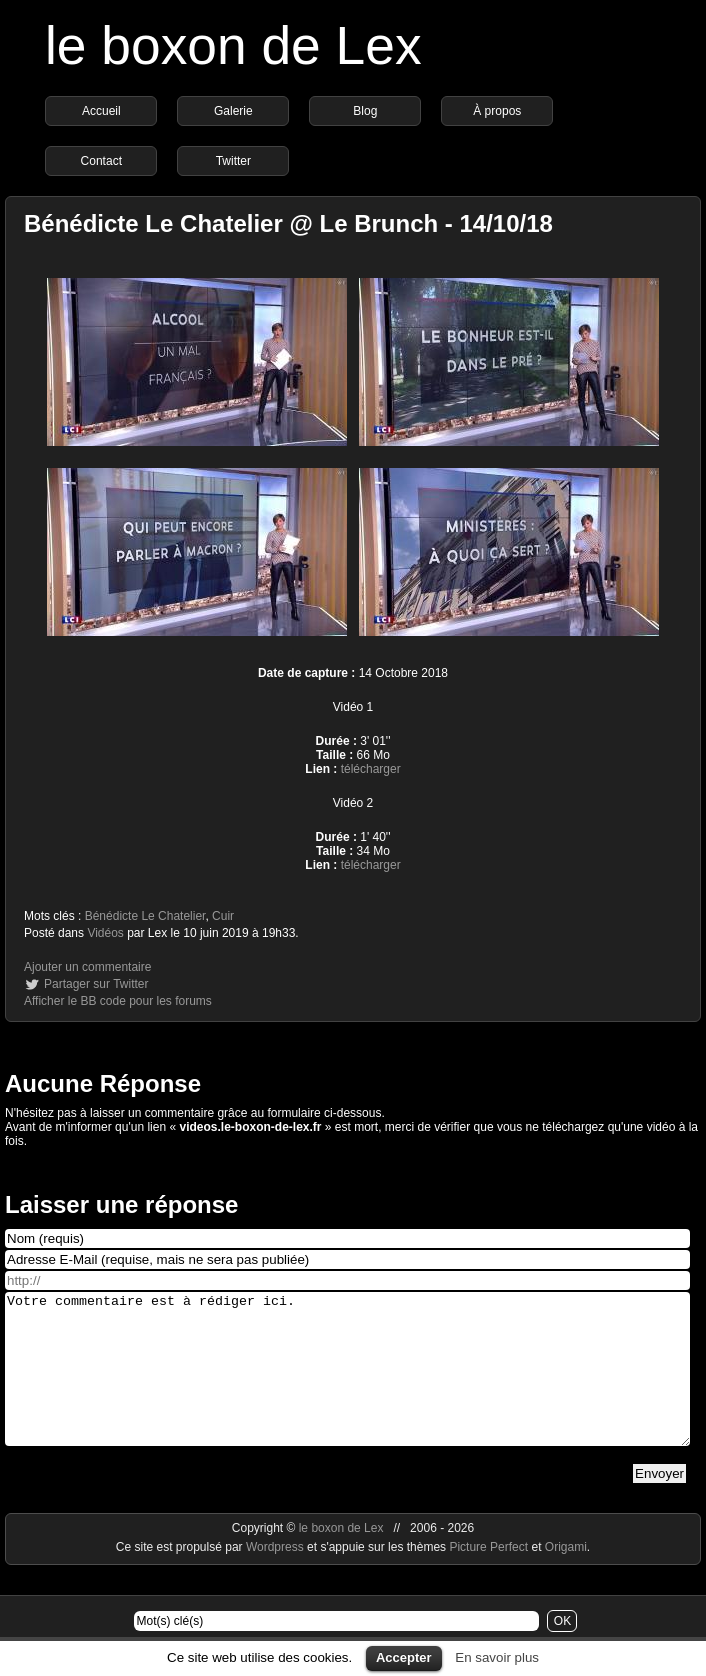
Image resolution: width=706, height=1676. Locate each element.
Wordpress (276, 1577)
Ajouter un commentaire (87, 967)
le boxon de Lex (233, 45)
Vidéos (105, 933)
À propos (497, 111)
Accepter (404, 1657)
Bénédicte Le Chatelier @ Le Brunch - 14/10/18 (288, 223)
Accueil (101, 111)
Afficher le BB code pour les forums (118, 1001)
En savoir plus (497, 1657)
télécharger (371, 769)
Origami (566, 1577)
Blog (365, 111)
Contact (101, 161)
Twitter (233, 161)
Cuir (223, 916)
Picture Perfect (488, 1577)
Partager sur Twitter (96, 984)
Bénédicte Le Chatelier (145, 916)
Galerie (233, 111)
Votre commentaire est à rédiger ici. (347, 1384)
